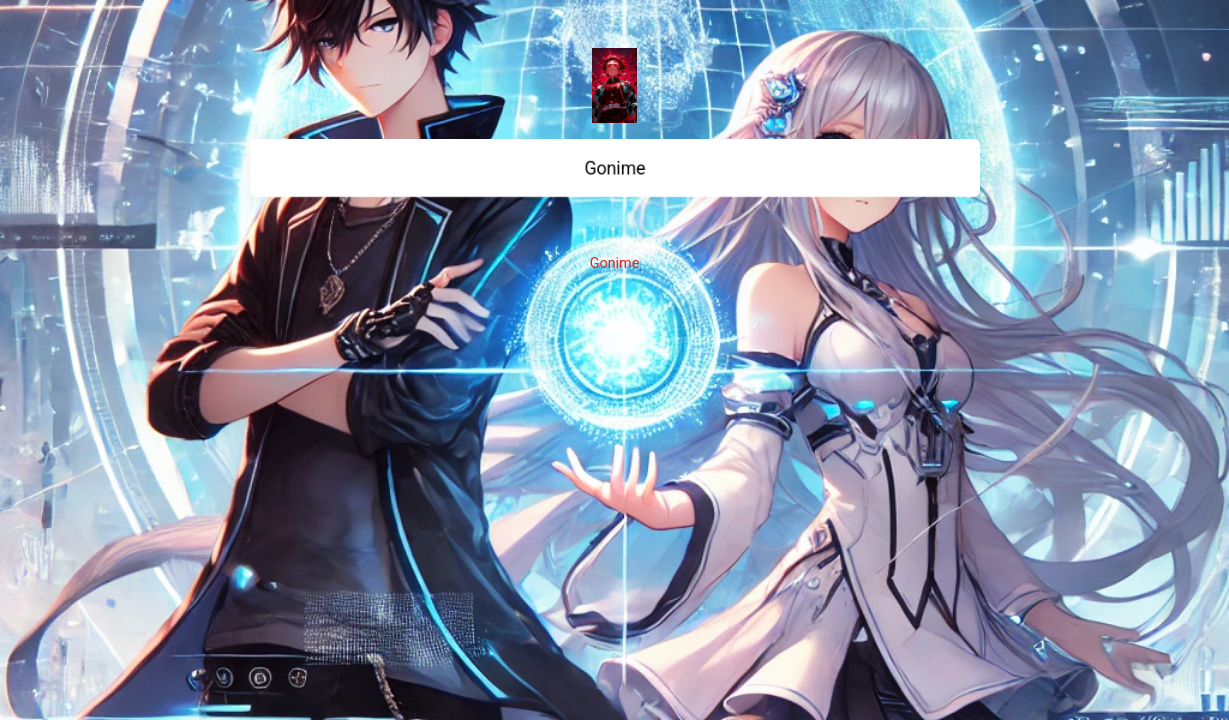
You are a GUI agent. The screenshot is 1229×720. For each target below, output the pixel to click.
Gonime (615, 263)
